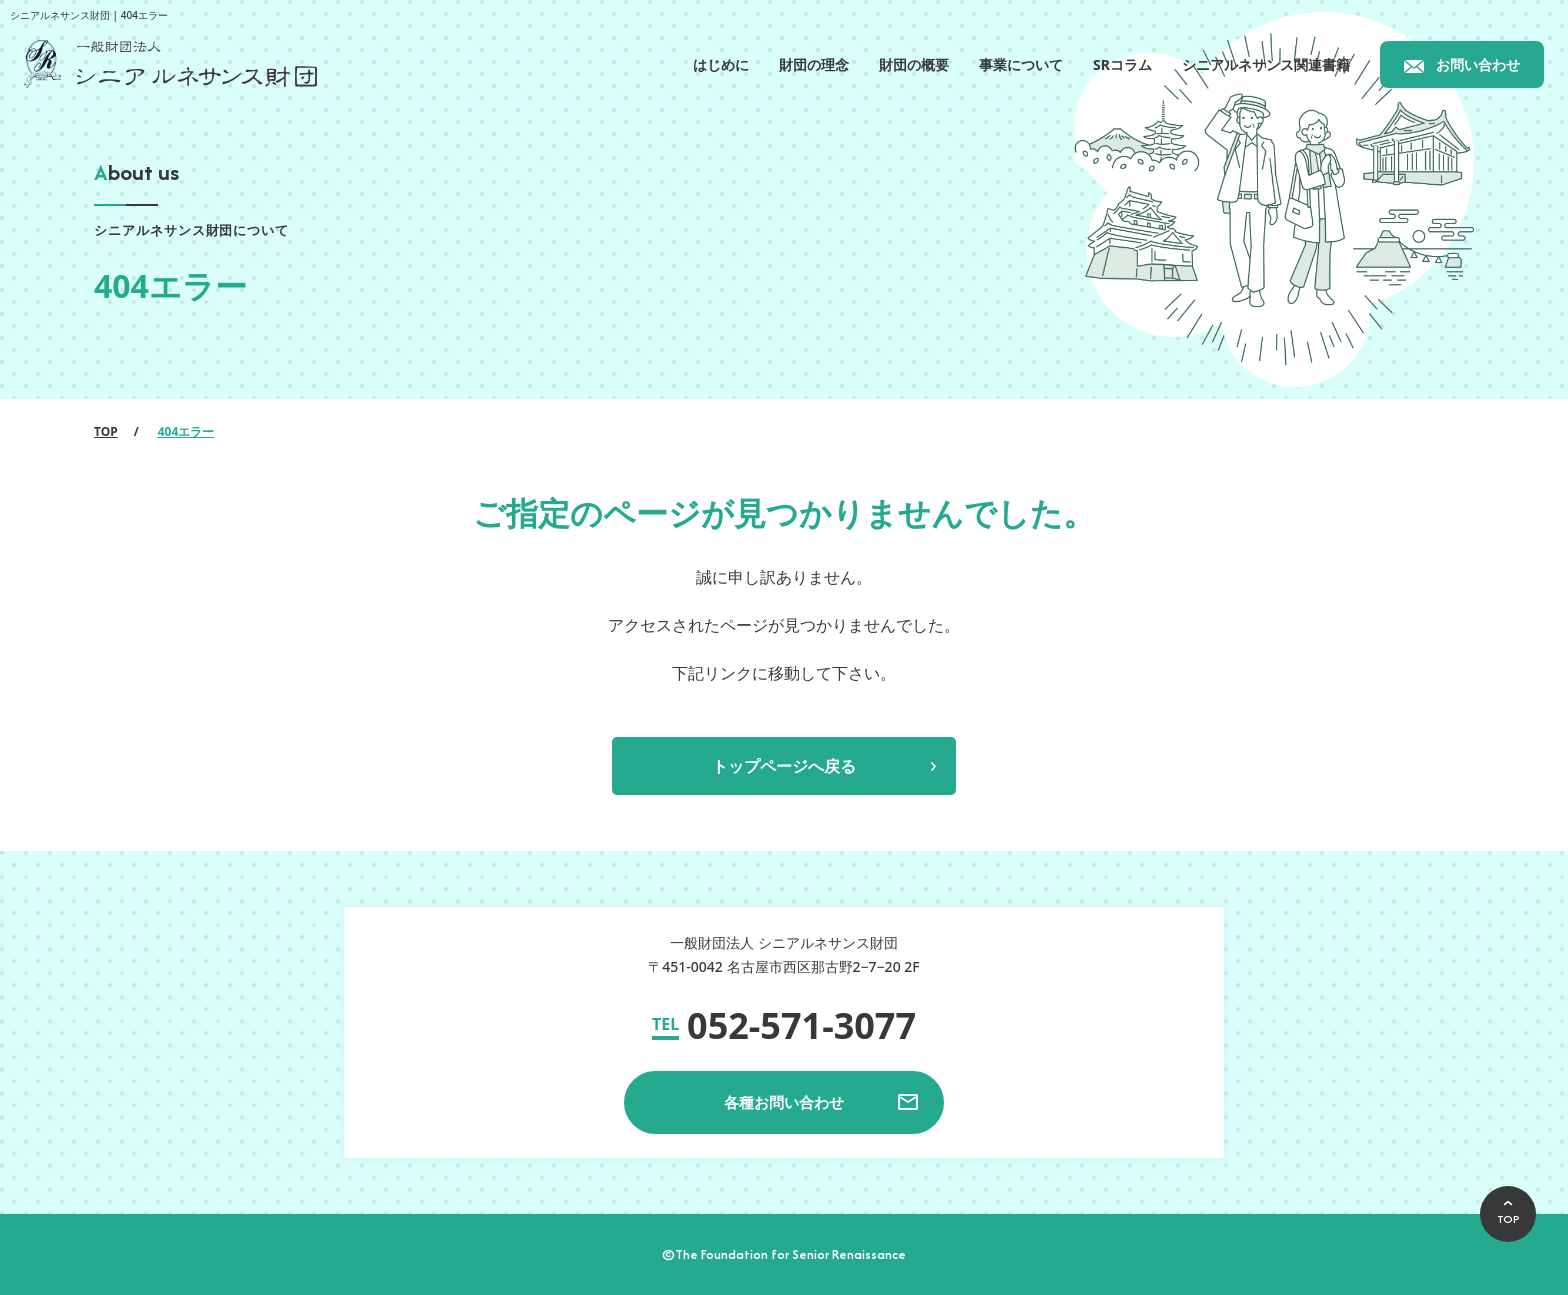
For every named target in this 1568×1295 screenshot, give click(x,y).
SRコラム (1122, 64)
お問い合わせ (1478, 64)
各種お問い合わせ (784, 1102)
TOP (106, 431)
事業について (1021, 64)
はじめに (721, 64)
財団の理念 (814, 64)
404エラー (186, 431)
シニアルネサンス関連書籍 (1266, 64)
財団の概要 (914, 64)
